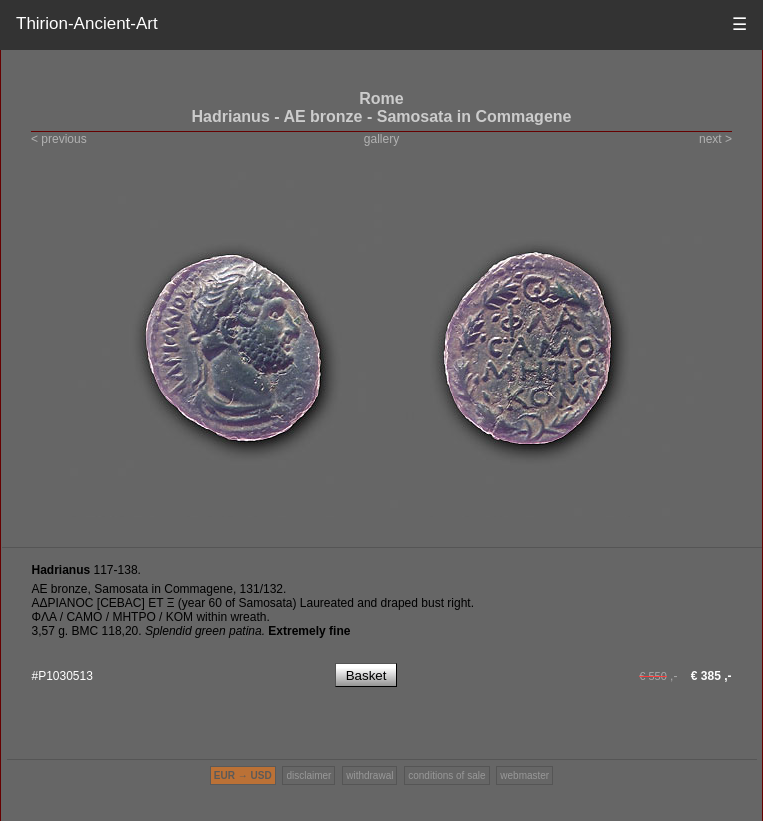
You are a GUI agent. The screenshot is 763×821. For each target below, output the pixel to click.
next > (715, 139)
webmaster (524, 775)
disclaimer (308, 775)
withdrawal (369, 775)
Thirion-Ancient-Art (87, 23)
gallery (381, 139)
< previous (59, 139)
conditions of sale (446, 775)
